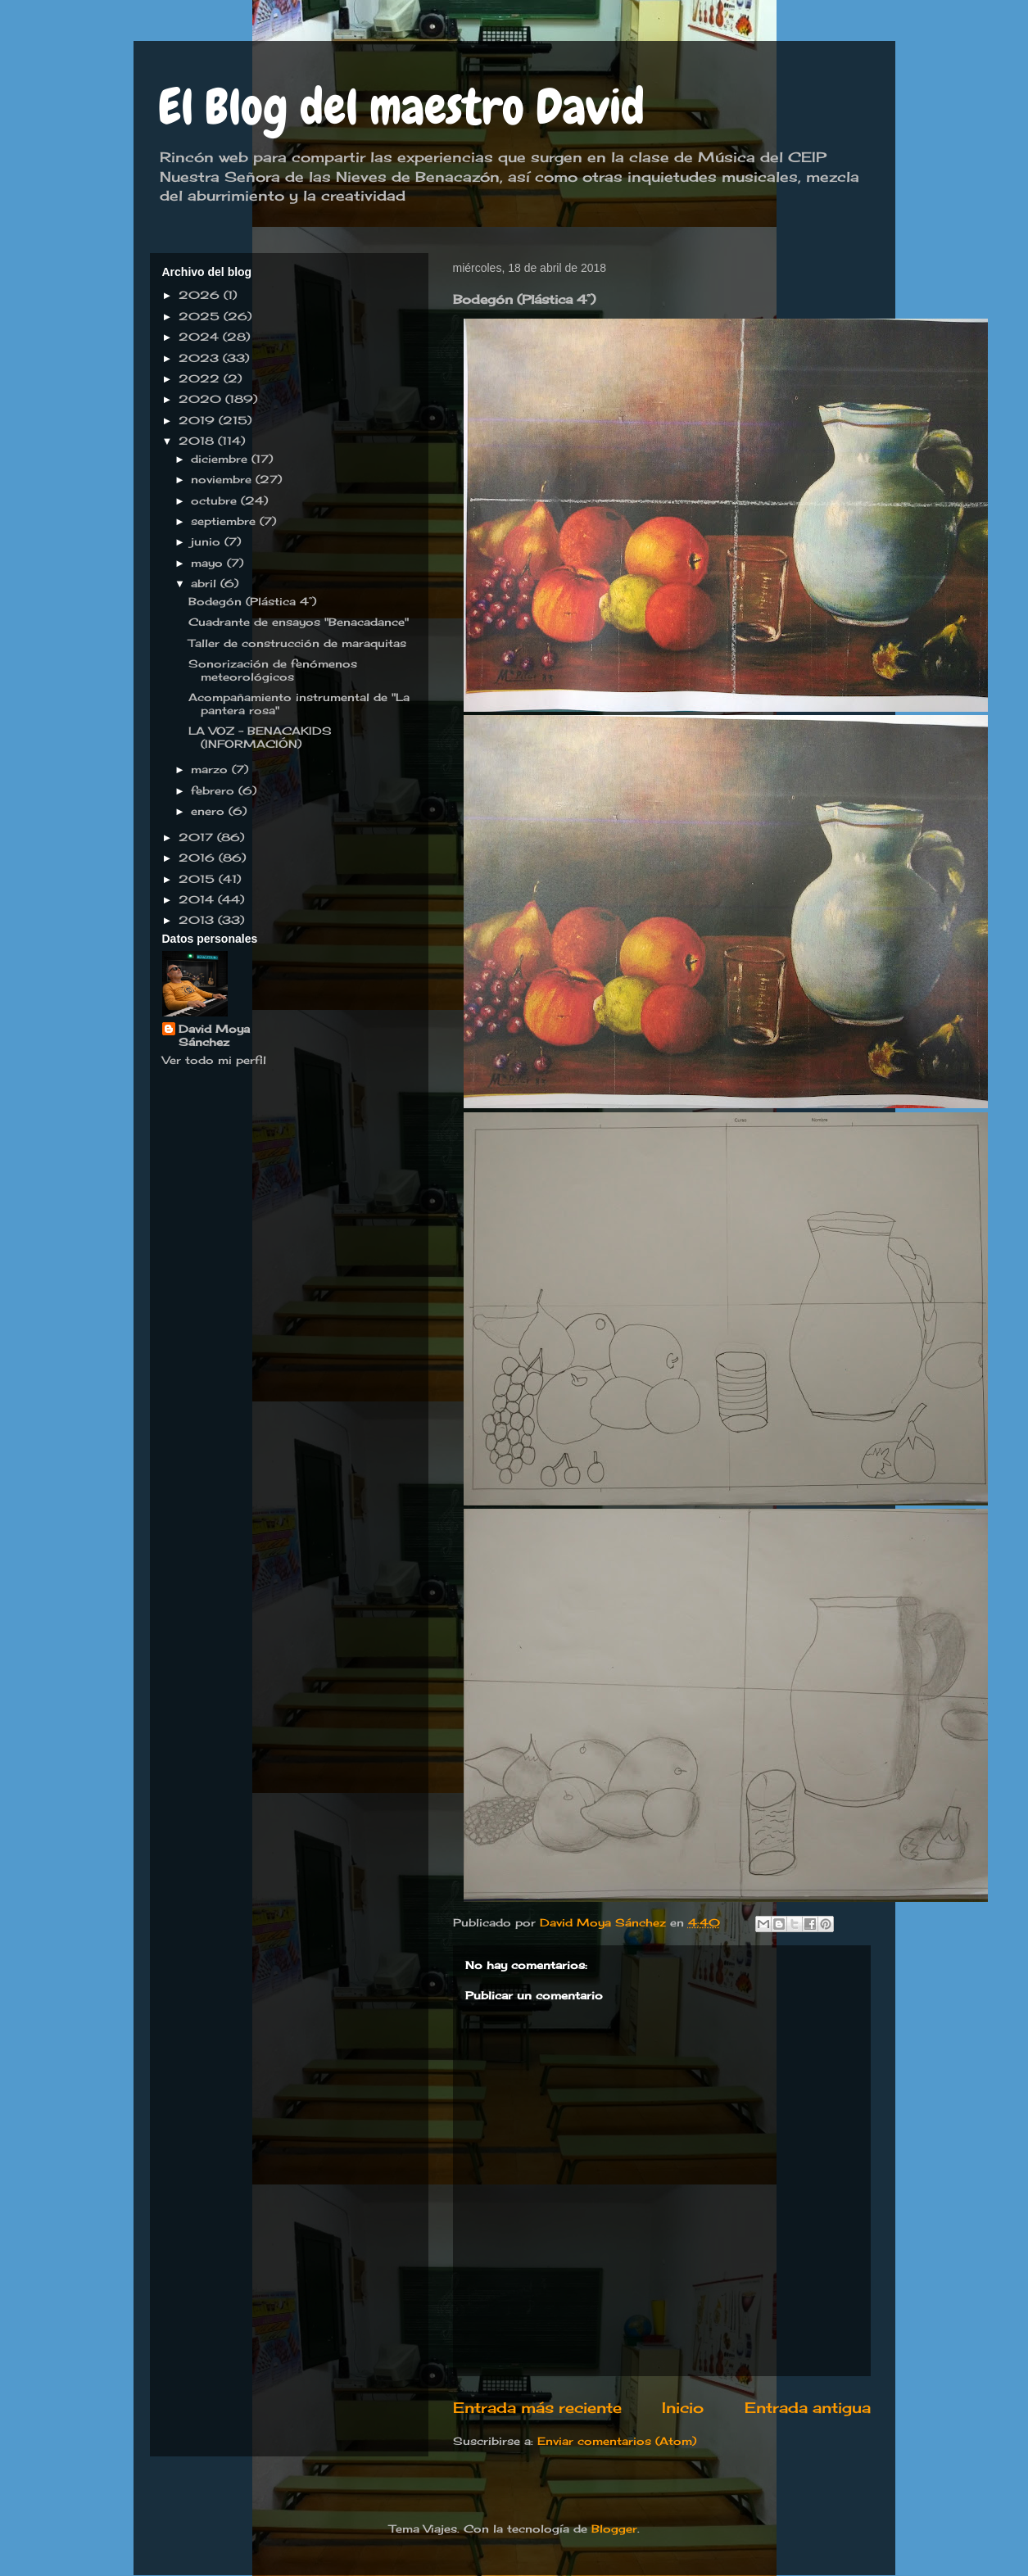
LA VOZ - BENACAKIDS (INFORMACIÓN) (260, 737)
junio (207, 541)
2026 (201, 294)
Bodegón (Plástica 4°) (252, 601)
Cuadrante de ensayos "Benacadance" (298, 621)
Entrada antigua (808, 2407)
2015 (199, 878)
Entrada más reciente (537, 2407)
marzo (211, 769)
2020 (202, 398)
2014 (198, 899)
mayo (209, 562)
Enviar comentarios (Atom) (616, 2440)
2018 (198, 440)
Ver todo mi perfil (214, 1059)
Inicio (683, 2407)
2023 (201, 357)
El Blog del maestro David (401, 106)
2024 (201, 336)
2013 (198, 919)
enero (210, 810)
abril (205, 583)
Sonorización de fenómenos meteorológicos (272, 670)
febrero (214, 790)
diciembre (221, 458)
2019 (199, 420)
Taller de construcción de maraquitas (297, 643)
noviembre (223, 479)
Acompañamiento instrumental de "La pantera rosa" (299, 703)
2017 (198, 837)
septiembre (225, 520)
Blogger (614, 2528)
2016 (199, 857)
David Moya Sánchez (214, 1035)
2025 (201, 316)
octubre (216, 500)
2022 (201, 378)
